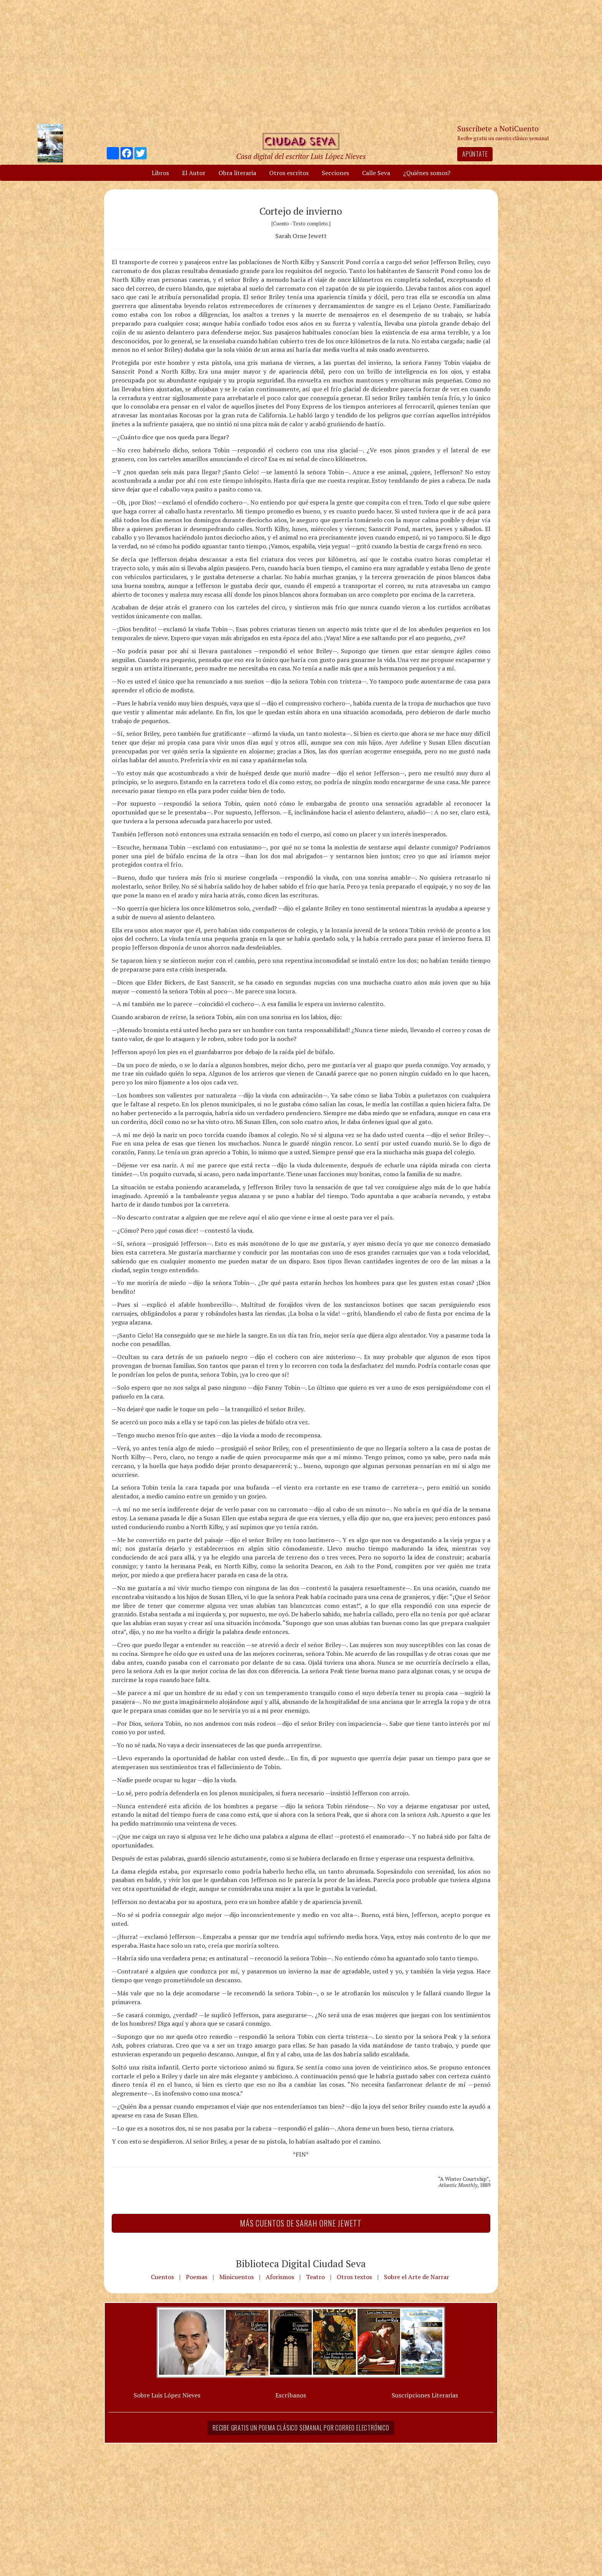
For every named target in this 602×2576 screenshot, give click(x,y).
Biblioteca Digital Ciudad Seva (301, 2263)
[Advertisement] (301, 61)
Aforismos (280, 2277)
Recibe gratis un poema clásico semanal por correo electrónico (301, 2427)
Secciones (335, 173)
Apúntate (475, 154)
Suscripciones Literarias (425, 2395)
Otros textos (354, 2277)
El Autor (193, 173)
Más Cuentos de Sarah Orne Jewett (301, 2223)
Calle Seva (376, 173)
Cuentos (162, 2277)
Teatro (315, 2277)
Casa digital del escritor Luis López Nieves (301, 156)
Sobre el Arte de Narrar (416, 2277)
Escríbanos (290, 2395)
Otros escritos (289, 173)
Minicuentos (236, 2277)
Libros (160, 173)
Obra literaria (237, 173)
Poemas (196, 2277)
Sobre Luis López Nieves (167, 2395)
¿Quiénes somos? (426, 173)
